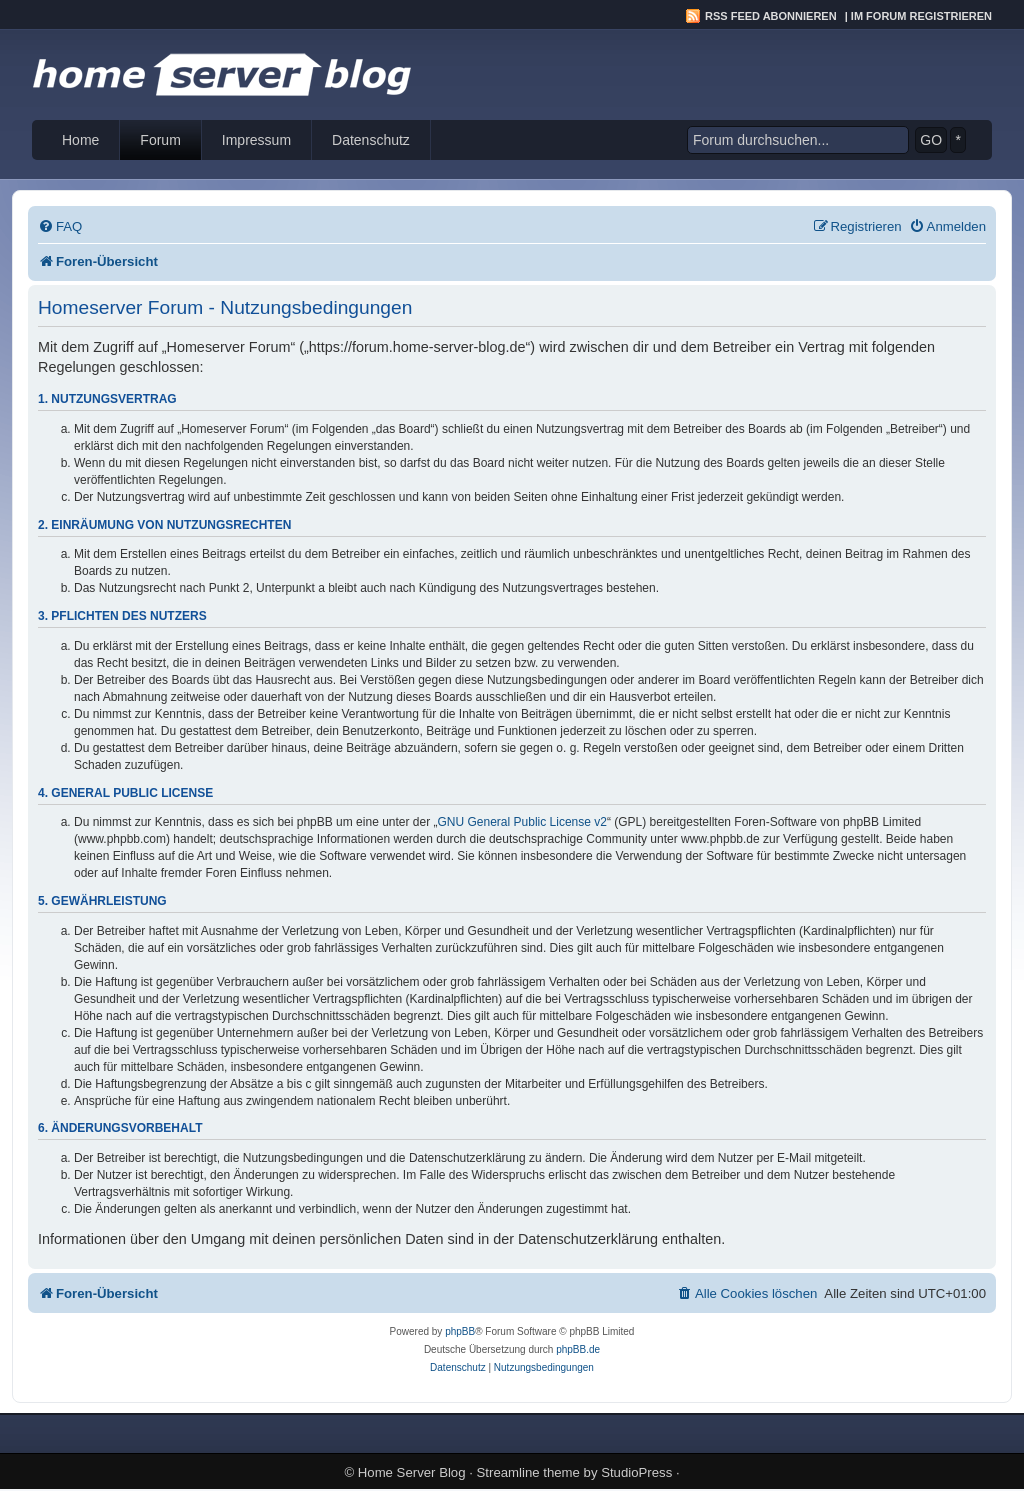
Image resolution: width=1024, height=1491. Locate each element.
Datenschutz (371, 140)
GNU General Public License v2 (522, 822)
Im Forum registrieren (921, 16)
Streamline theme (528, 1472)
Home (80, 140)
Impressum (256, 140)
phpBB (460, 1331)
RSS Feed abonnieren (771, 16)
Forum (160, 140)
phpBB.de (578, 1349)
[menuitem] (60, 226)
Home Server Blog (412, 1472)
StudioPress (636, 1472)
